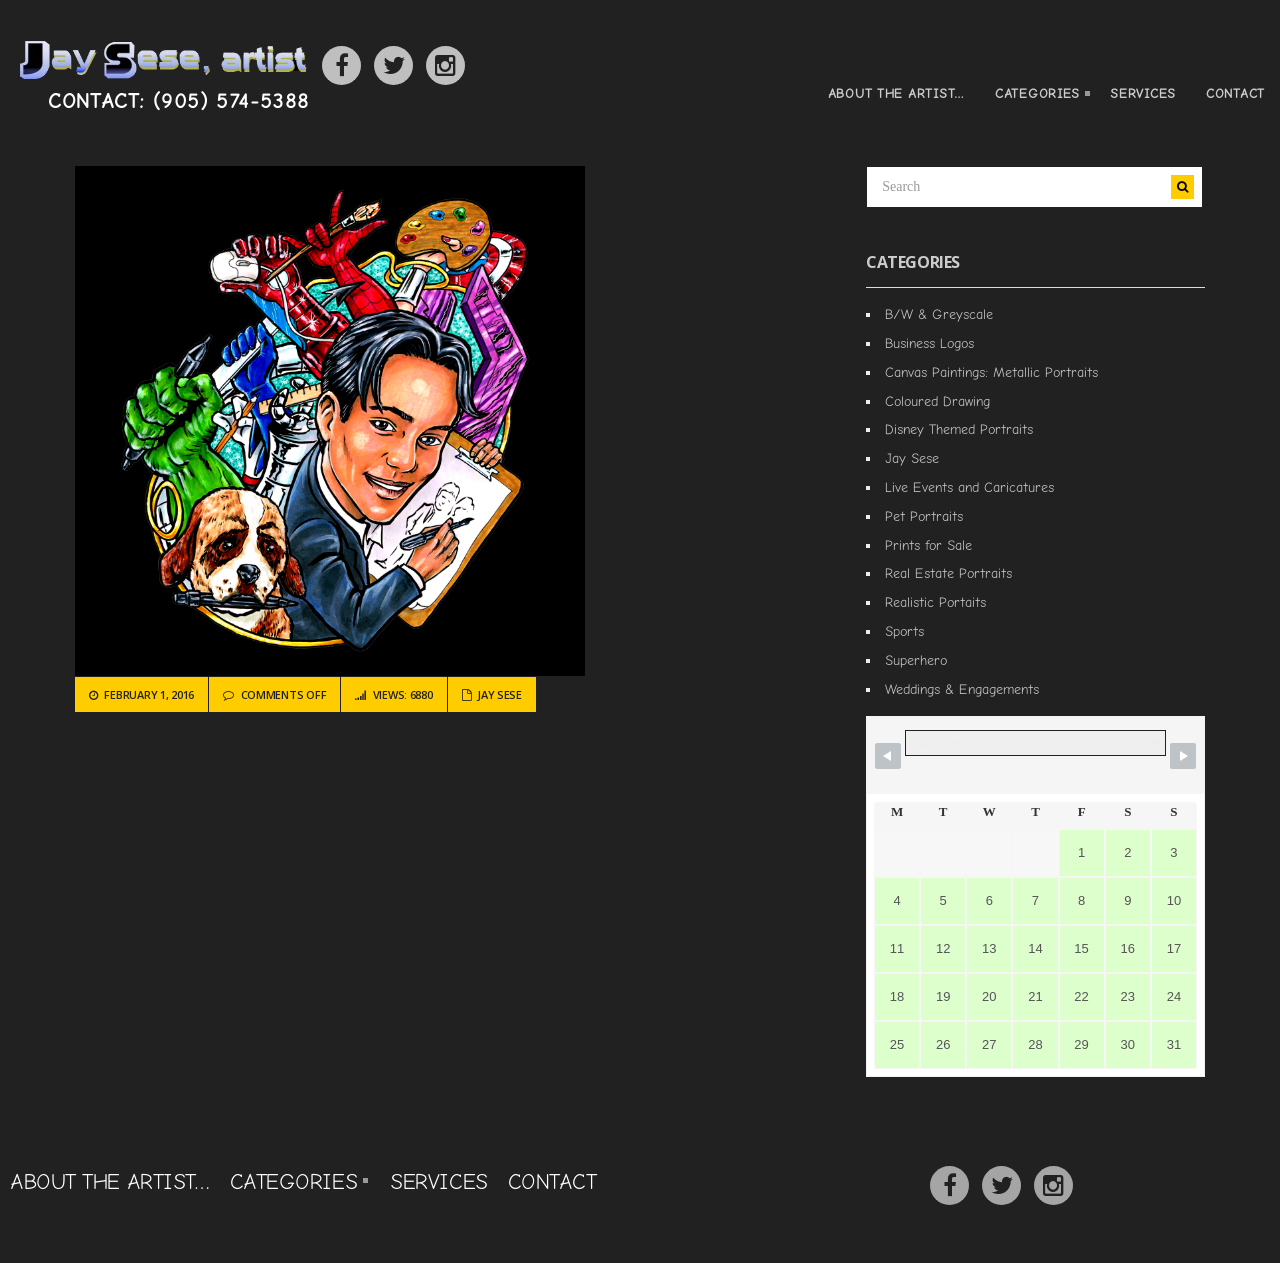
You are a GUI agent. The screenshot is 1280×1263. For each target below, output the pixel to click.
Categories (1035, 95)
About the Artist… (896, 93)
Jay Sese (499, 694)
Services (1143, 93)
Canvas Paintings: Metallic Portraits (991, 372)
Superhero (916, 660)
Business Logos (929, 343)
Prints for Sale (928, 545)
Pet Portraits (924, 516)
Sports (904, 631)
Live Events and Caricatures (969, 487)
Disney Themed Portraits (959, 429)
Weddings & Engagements (962, 689)
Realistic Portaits (935, 602)
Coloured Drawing (937, 401)
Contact (1235, 93)
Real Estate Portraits (948, 573)
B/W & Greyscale (939, 314)
